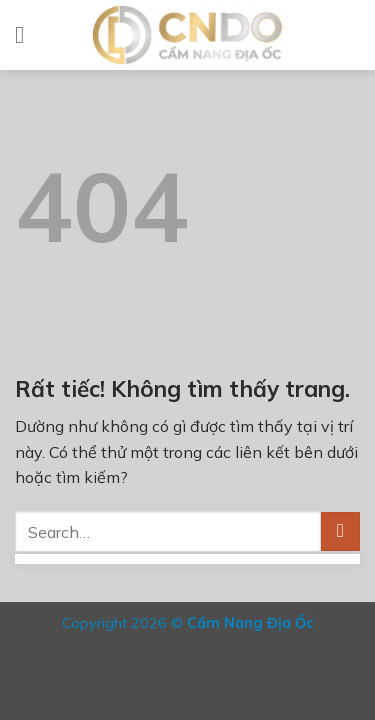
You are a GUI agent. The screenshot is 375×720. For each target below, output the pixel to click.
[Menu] (27, 34)
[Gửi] (340, 531)
